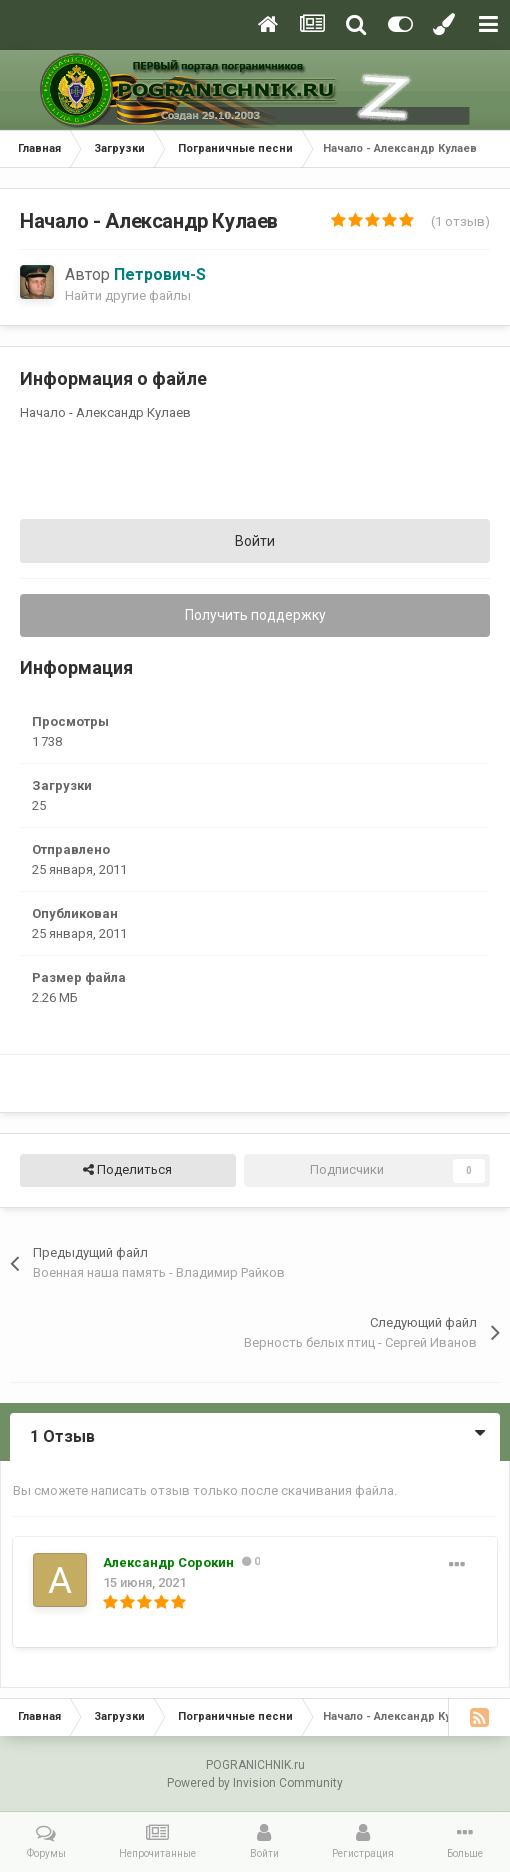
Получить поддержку (255, 615)
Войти (255, 541)
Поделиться (127, 1170)
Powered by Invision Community (255, 1783)
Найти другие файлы (128, 295)
